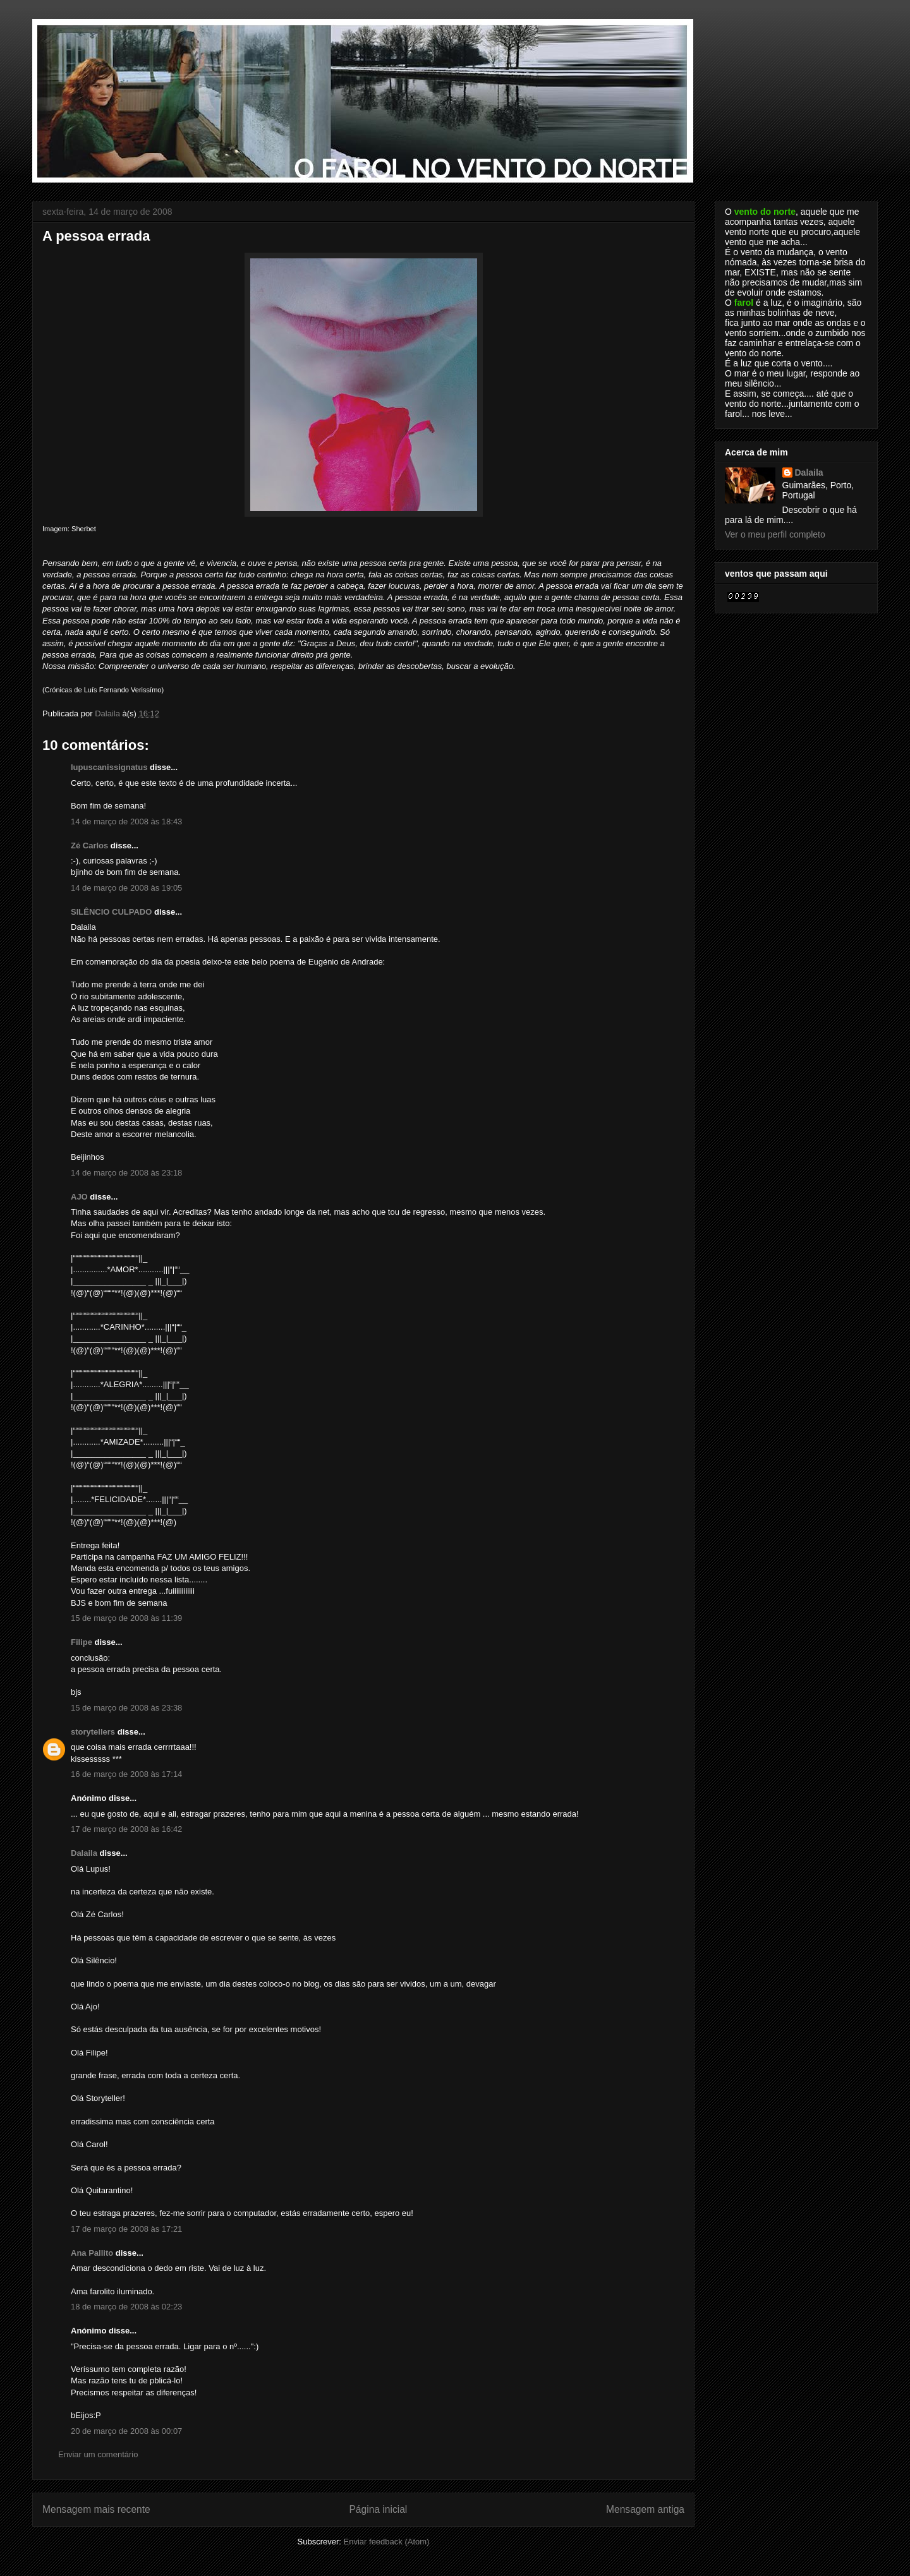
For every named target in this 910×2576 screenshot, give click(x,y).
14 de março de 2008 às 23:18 (126, 1172)
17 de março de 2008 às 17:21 (126, 2229)
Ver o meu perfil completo (775, 534)
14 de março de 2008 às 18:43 (126, 821)
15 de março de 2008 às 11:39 (126, 1618)
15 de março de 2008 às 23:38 (126, 1707)
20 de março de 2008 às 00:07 (126, 2431)
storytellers (93, 1731)
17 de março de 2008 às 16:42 (126, 1829)
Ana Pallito (92, 2253)
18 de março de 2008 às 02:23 (126, 2306)
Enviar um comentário (98, 2454)
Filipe (81, 1642)
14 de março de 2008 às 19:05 (126, 888)
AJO (79, 1196)
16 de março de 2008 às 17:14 (126, 1774)
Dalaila (84, 1853)
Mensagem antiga (645, 2509)
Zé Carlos (89, 845)
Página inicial (378, 2509)
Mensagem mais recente (96, 2509)
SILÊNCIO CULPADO (111, 912)
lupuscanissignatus (109, 767)
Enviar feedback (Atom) (387, 2541)
